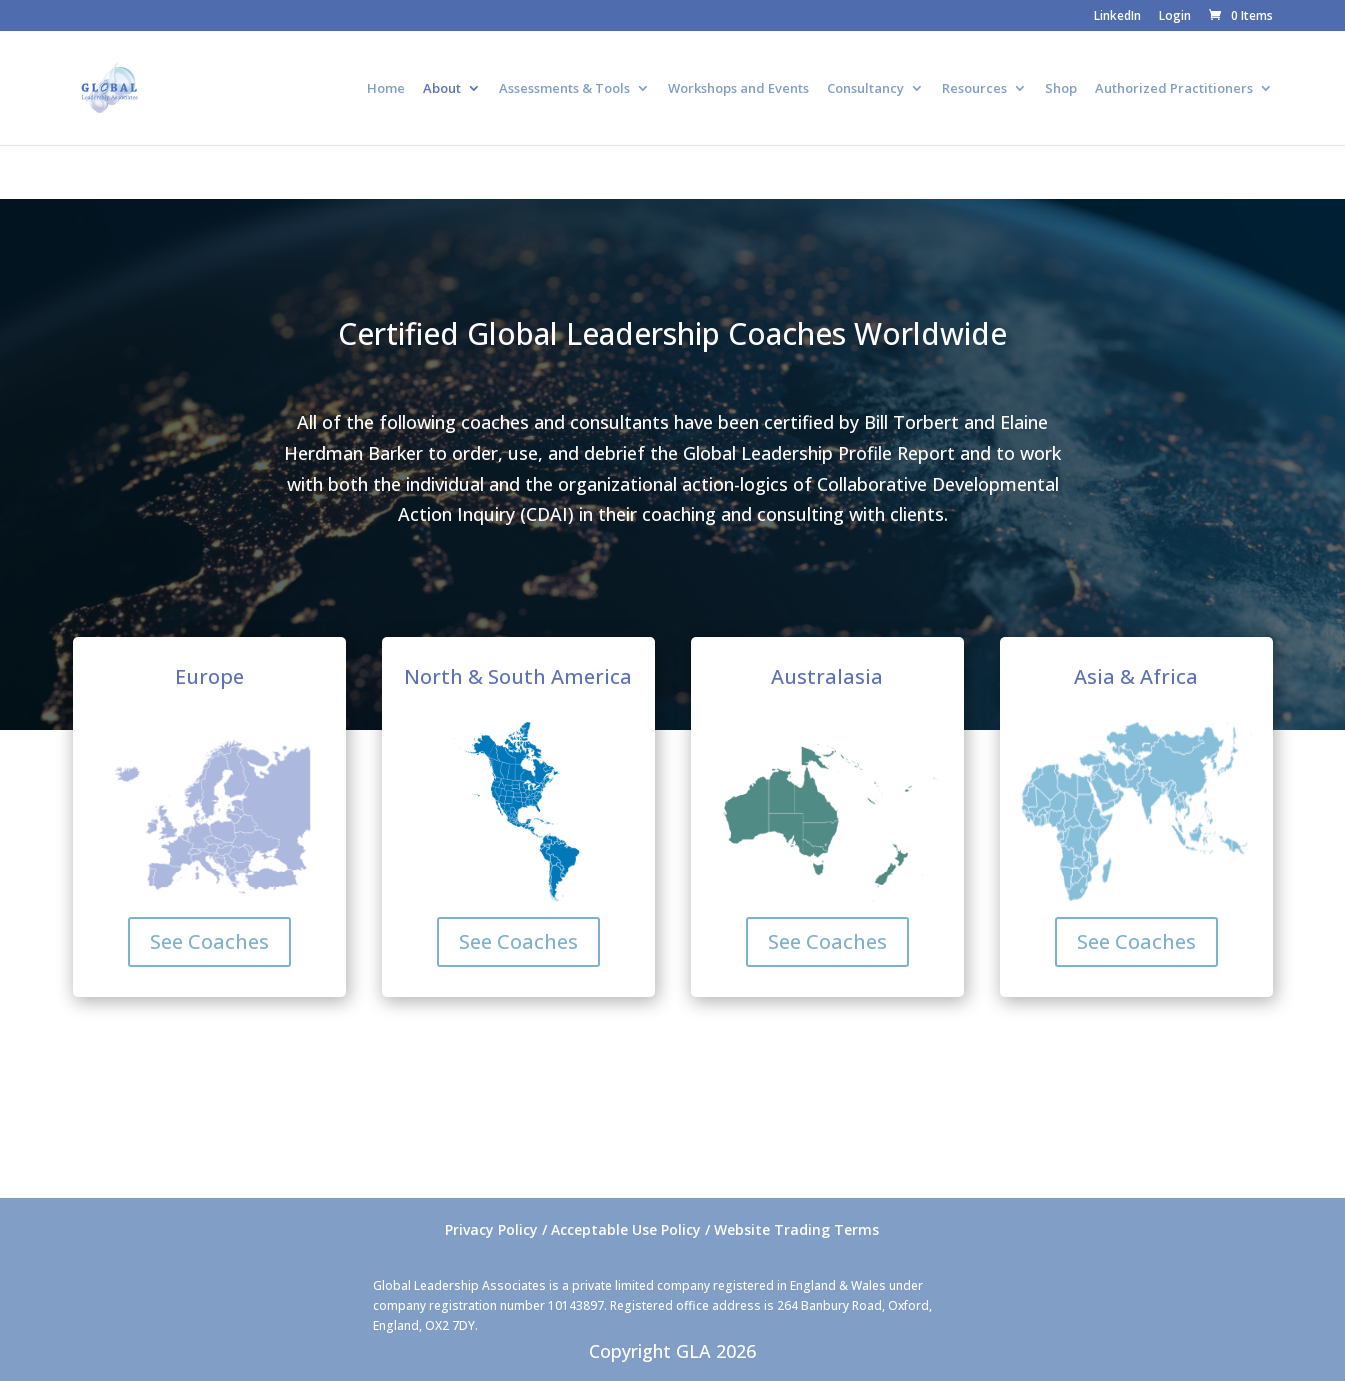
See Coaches (209, 941)
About (442, 89)
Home (386, 89)
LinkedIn (1117, 17)
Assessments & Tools (564, 89)
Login (1175, 17)
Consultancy (865, 89)
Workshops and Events (738, 89)
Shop (1061, 89)
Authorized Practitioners (1174, 89)
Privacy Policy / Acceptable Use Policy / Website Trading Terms (662, 1229)
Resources (974, 89)
